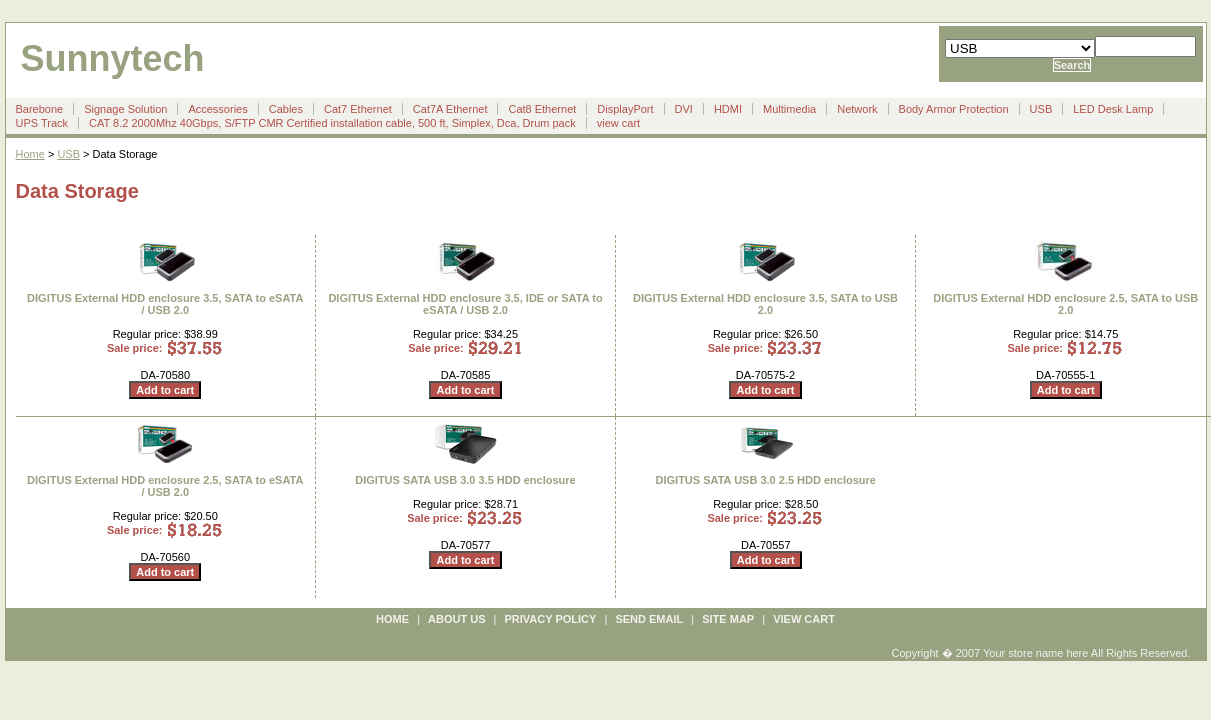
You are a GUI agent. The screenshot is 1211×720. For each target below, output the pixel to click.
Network (857, 109)
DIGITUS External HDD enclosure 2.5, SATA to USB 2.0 (1065, 304)
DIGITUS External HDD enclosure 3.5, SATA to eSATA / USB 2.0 (165, 304)
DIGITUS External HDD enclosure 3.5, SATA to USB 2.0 (765, 304)
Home (30, 154)
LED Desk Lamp (1113, 109)
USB (1041, 109)
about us (456, 619)
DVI (684, 109)
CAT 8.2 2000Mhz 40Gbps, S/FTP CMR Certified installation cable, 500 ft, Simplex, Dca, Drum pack (332, 123)
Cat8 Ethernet (542, 109)
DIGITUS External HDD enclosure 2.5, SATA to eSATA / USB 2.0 (165, 486)
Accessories (217, 109)
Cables (286, 109)
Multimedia (789, 109)
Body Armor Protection (954, 109)
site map (728, 619)
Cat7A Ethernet (450, 109)
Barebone (40, 109)
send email (649, 619)
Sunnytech (113, 58)
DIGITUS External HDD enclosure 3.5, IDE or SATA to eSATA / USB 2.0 (465, 304)
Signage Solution (125, 109)
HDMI (728, 109)
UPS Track (42, 123)
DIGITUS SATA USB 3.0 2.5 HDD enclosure (766, 480)
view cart (618, 123)
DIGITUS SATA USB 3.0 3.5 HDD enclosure (465, 480)
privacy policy (551, 619)
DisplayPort (625, 109)
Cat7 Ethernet (358, 109)
